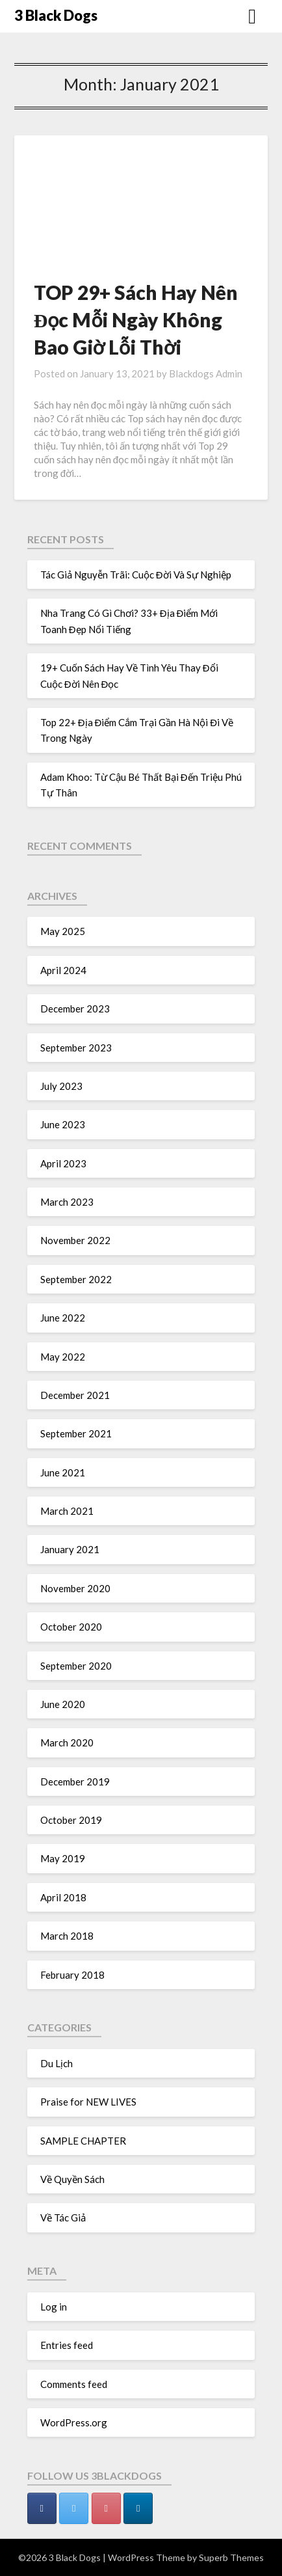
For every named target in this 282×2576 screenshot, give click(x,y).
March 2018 (67, 1936)
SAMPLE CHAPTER (83, 2141)
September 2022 (76, 1279)
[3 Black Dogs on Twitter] (73, 2508)
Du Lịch (56, 2063)
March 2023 (67, 1202)
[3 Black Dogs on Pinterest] (106, 2508)
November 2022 (75, 1240)
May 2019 (62, 1858)
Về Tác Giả (63, 2217)
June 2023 (62, 1124)
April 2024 (63, 970)
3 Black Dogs (55, 15)
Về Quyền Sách (72, 2179)
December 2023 (75, 1008)
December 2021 (75, 1395)
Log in (53, 2306)
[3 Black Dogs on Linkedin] (138, 2508)
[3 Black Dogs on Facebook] (42, 2508)
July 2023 (61, 1086)
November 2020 (75, 1588)
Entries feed (66, 2345)
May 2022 (62, 1357)
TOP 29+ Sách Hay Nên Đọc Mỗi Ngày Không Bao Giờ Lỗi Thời (136, 319)
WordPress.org (73, 2422)
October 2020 (71, 1627)
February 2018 (72, 1975)
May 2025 (62, 931)
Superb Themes (231, 2557)
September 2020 (76, 1666)
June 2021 (62, 1472)
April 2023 (63, 1163)
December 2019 (75, 1781)
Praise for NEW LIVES (88, 2102)
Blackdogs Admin (205, 373)
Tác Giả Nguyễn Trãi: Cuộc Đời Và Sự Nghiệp (135, 574)
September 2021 (76, 1433)
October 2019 (71, 1820)
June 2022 (62, 1317)
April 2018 (63, 1897)
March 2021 (67, 1511)
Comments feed (73, 2384)
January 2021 (69, 1549)
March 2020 (67, 1742)
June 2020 (62, 1704)
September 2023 (76, 1047)
